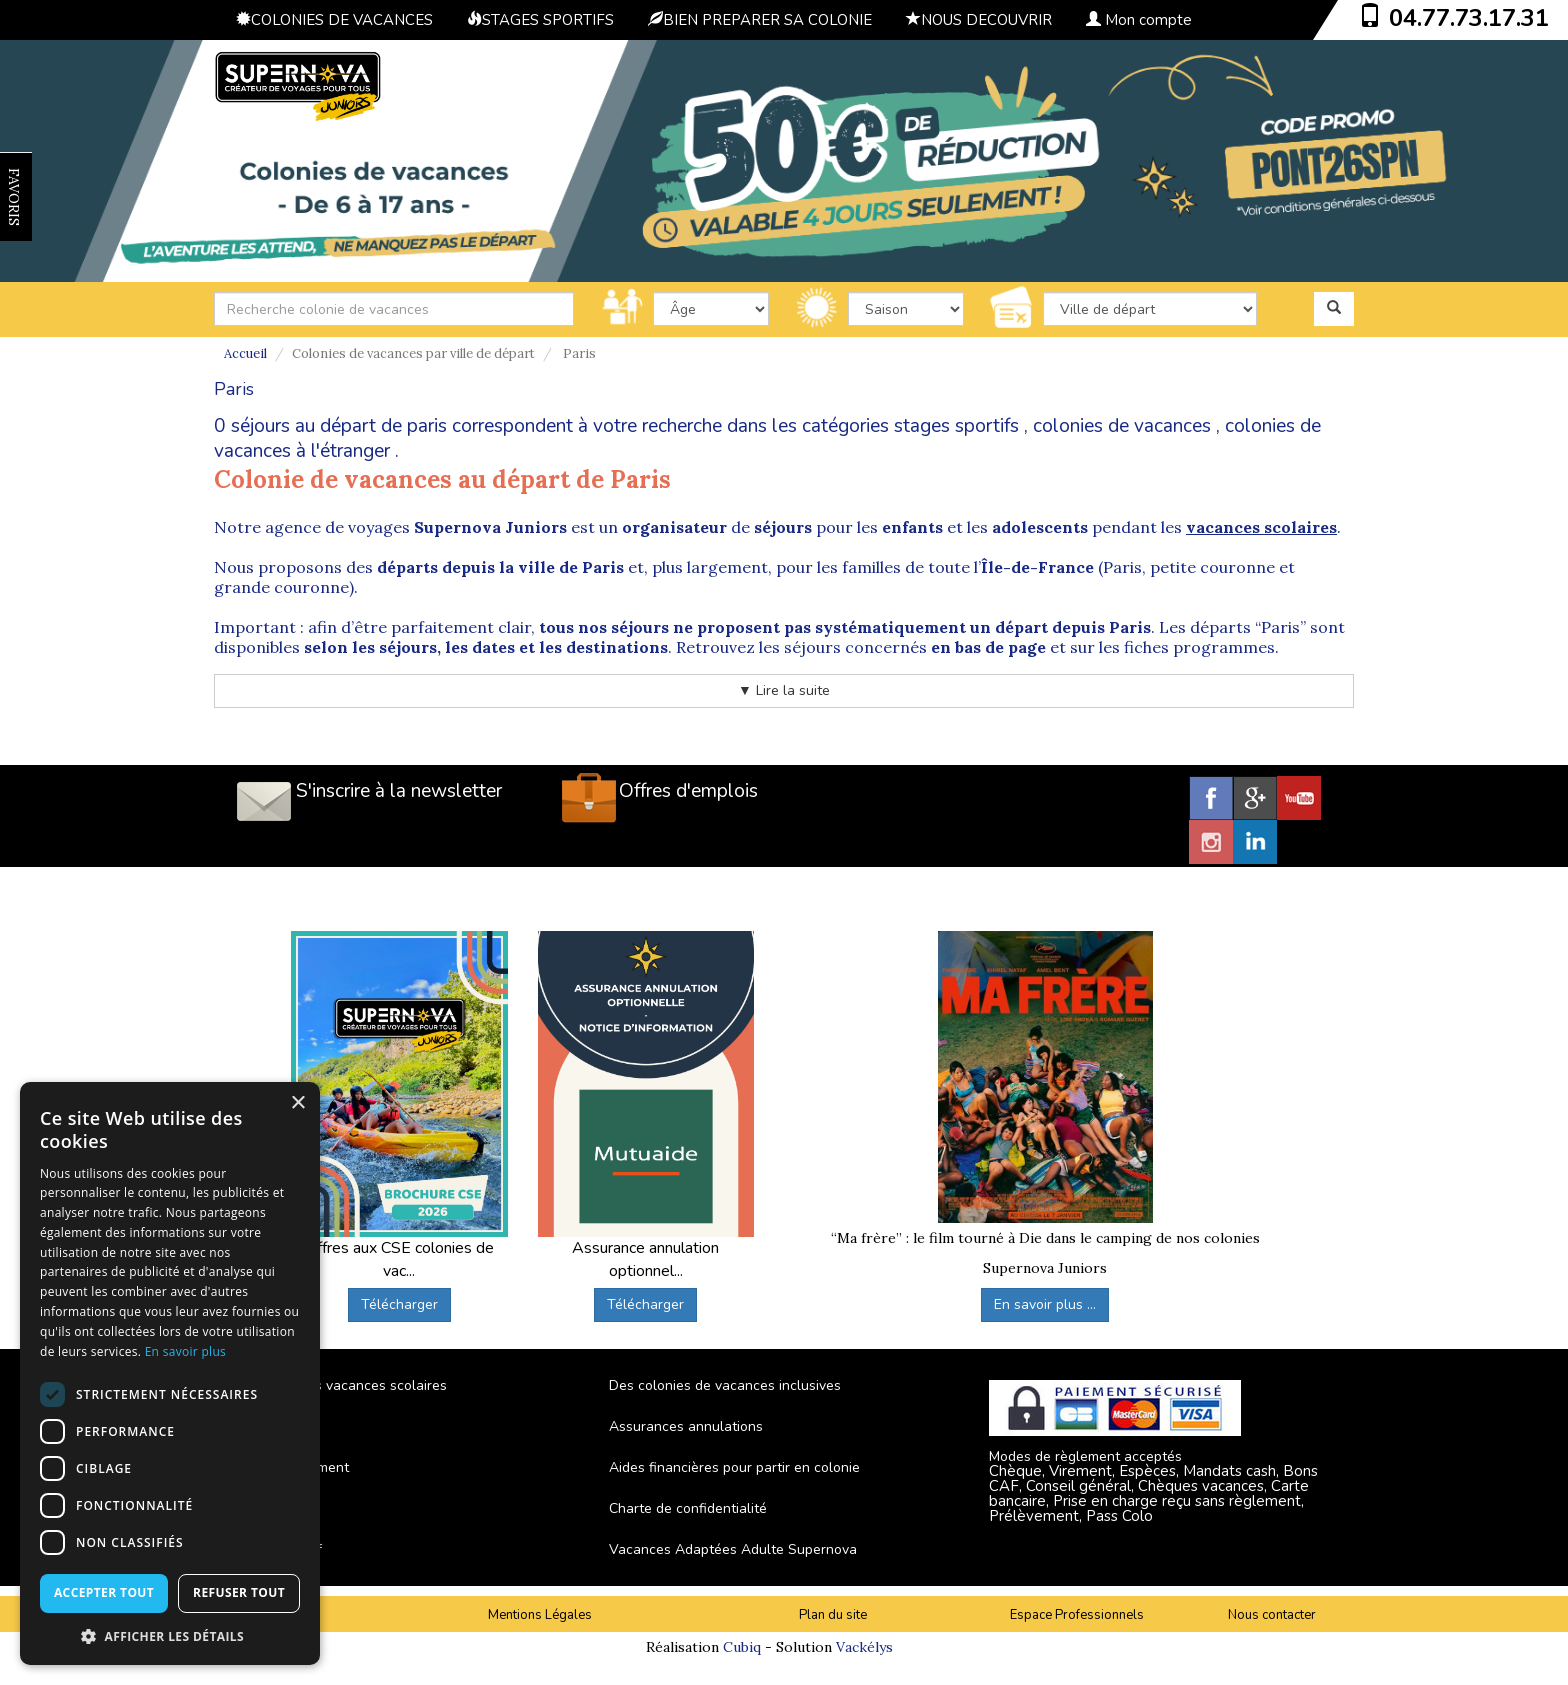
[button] (170, 1635)
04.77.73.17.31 (1469, 18)
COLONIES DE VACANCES (334, 20)
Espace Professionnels (1077, 1615)
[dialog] (170, 1373)
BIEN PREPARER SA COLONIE (760, 20)
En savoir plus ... (1045, 1304)
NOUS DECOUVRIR (979, 20)
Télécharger (399, 1304)
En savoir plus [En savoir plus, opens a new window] (185, 1351)
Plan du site (833, 1615)
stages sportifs (956, 426)
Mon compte (1139, 20)
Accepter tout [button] (104, 1592)
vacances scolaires (1261, 527)
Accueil (245, 353)
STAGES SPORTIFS (540, 20)
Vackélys (864, 1647)
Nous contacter (1272, 1615)
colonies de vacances (1122, 426)
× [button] (297, 1103)
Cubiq (742, 1647)
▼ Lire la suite (784, 690)
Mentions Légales (540, 1615)
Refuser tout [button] (239, 1592)
